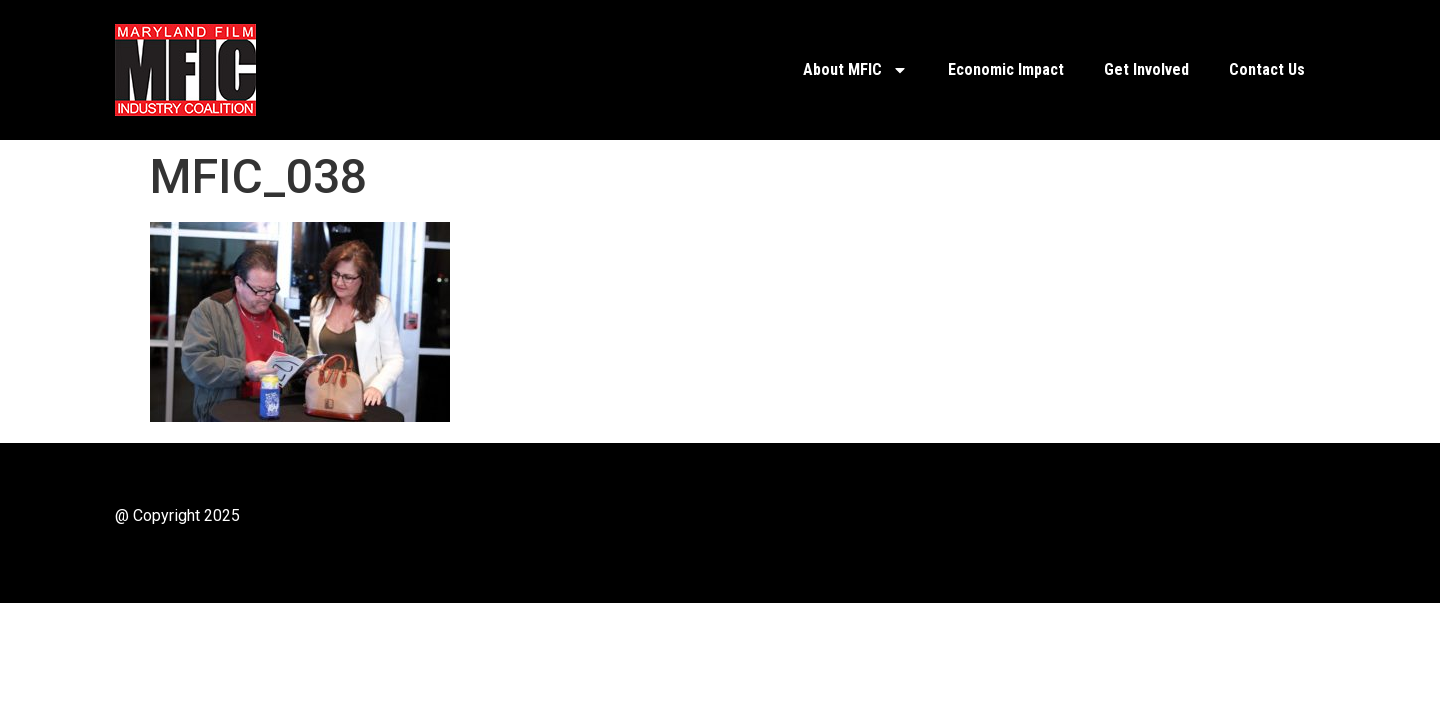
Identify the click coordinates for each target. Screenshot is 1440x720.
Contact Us (1267, 69)
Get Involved (1146, 69)
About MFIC (855, 70)
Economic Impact (1006, 69)
